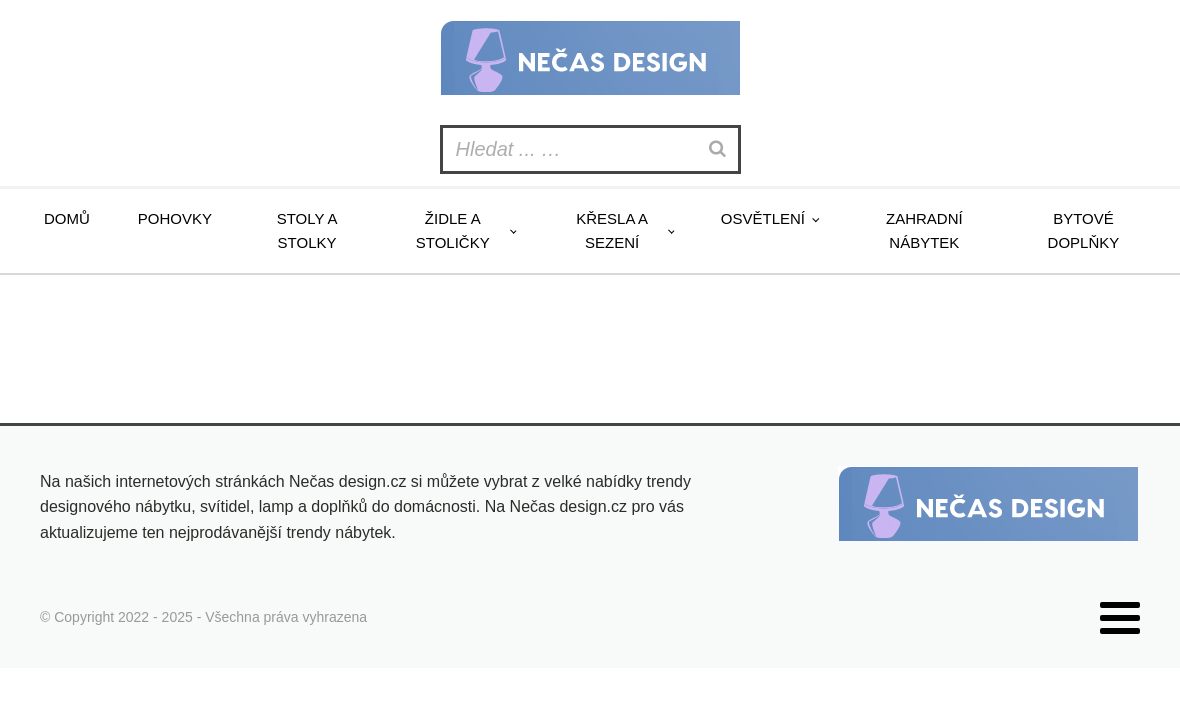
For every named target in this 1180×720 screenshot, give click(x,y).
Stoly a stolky (307, 230)
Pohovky (175, 218)
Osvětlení (763, 218)
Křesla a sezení (612, 230)
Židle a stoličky (453, 230)
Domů (67, 218)
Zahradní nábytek (924, 230)
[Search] (720, 149)
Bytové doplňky (1084, 230)
